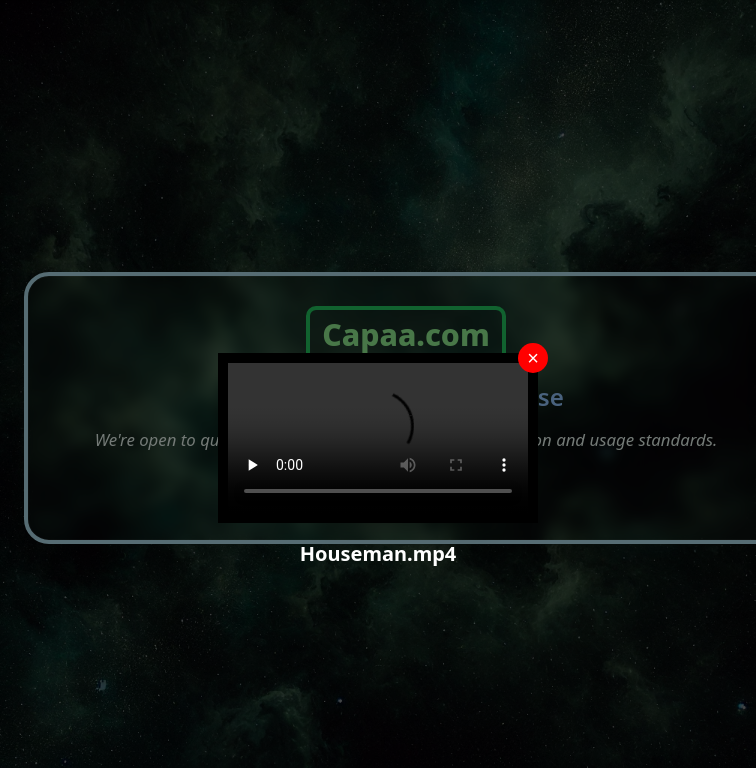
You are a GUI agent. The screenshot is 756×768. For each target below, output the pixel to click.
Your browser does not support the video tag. (378, 438)
